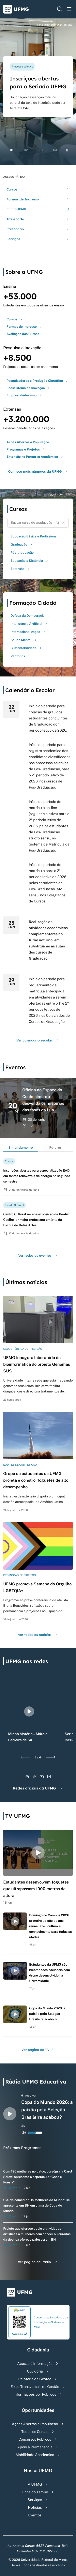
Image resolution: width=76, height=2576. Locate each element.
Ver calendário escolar (38, 1040)
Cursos (38, 189)
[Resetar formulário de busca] (63, 523)
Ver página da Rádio (38, 2262)
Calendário (38, 229)
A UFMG (35, 2484)
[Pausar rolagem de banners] (67, 150)
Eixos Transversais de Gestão (35, 2386)
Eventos (35, 2515)
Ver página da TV (38, 2049)
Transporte (38, 219)
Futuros (55, 1147)
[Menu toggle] (69, 9)
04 (55, 150)
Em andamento (21, 1147)
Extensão (20, 569)
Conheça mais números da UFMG (38, 471)
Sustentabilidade (26, 648)
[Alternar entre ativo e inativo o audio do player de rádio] (23, 2132)
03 (41, 150)
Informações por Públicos (35, 2394)
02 (26, 150)
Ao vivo (28, 2096)
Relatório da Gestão (34, 2379)
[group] (29, 1711)
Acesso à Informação (34, 2363)
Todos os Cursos (34, 2431)
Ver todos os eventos (38, 1255)
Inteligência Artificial (29, 624)
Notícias (35, 2507)
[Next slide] (50, 1757)
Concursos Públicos (34, 2439)
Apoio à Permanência (34, 2447)
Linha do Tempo (35, 2492)
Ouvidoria (35, 2371)
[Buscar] (58, 523)
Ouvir (10, 2188)
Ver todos (21, 656)
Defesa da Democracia (30, 616)
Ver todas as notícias (38, 1635)
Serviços (38, 239)
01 (11, 150)
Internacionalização (28, 632)
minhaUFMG (38, 209)
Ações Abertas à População (35, 2424)
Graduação (22, 544)
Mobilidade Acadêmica (35, 2455)
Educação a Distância (30, 561)
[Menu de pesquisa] (59, 9)
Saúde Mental (24, 640)
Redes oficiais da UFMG (38, 1788)
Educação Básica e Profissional (37, 536)
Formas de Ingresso (38, 199)
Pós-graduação (25, 552)
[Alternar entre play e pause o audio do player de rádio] (9, 2113)
